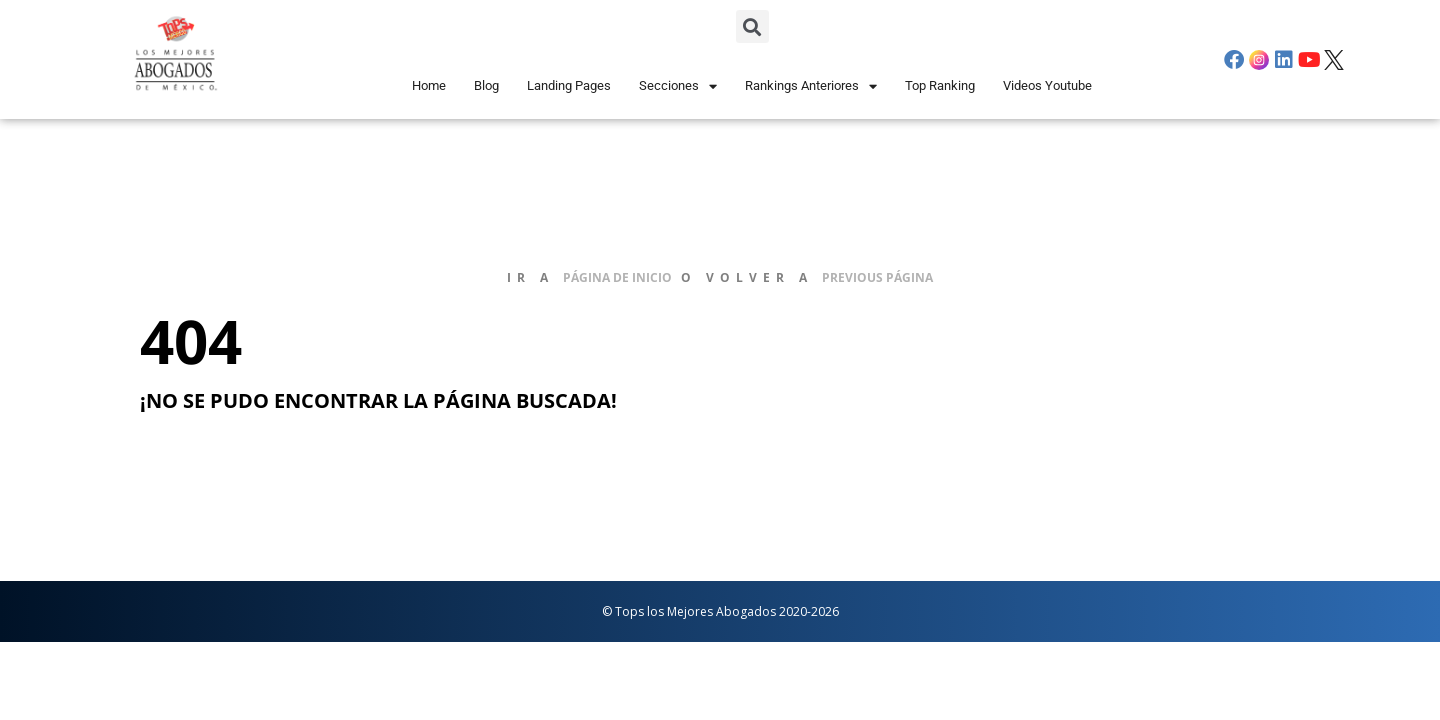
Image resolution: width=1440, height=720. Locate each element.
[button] (752, 26)
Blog (486, 85)
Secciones (678, 86)
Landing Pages (569, 85)
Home (429, 85)
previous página (877, 277)
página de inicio (617, 277)
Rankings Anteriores (811, 86)
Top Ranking (940, 85)
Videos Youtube (1047, 85)
